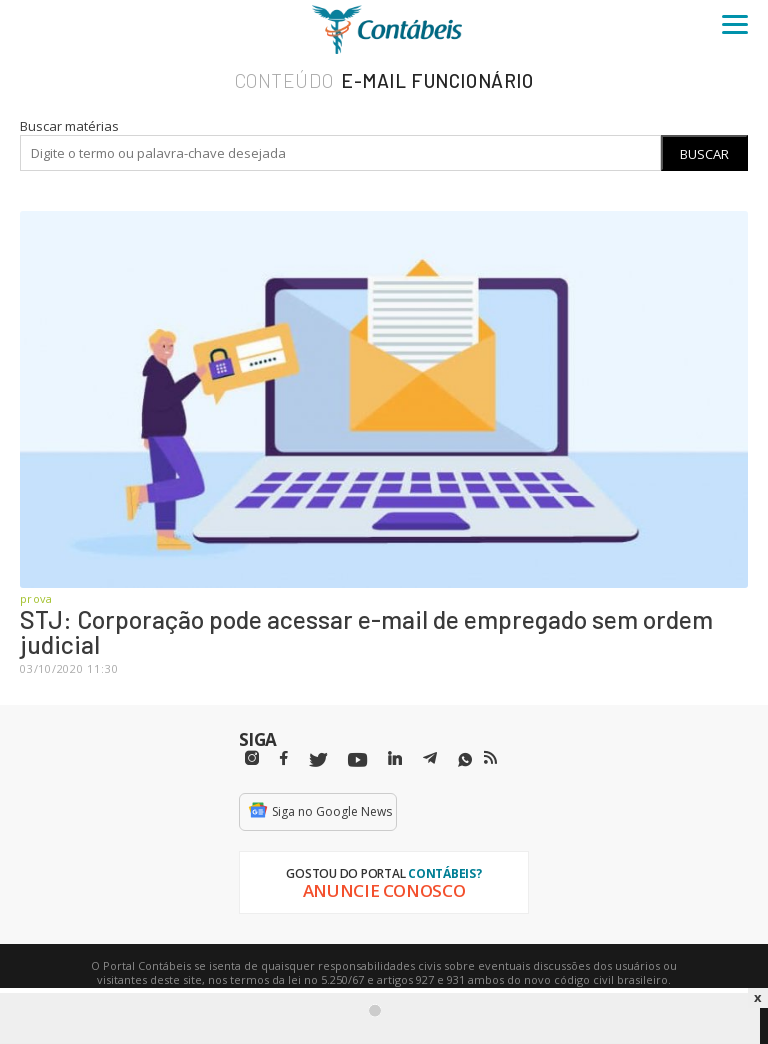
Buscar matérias (69, 126)
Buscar (704, 154)
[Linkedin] (395, 758)
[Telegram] (430, 761)
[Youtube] (357, 760)
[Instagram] (252, 758)
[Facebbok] (284, 758)
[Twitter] (318, 760)
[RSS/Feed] (490, 758)
